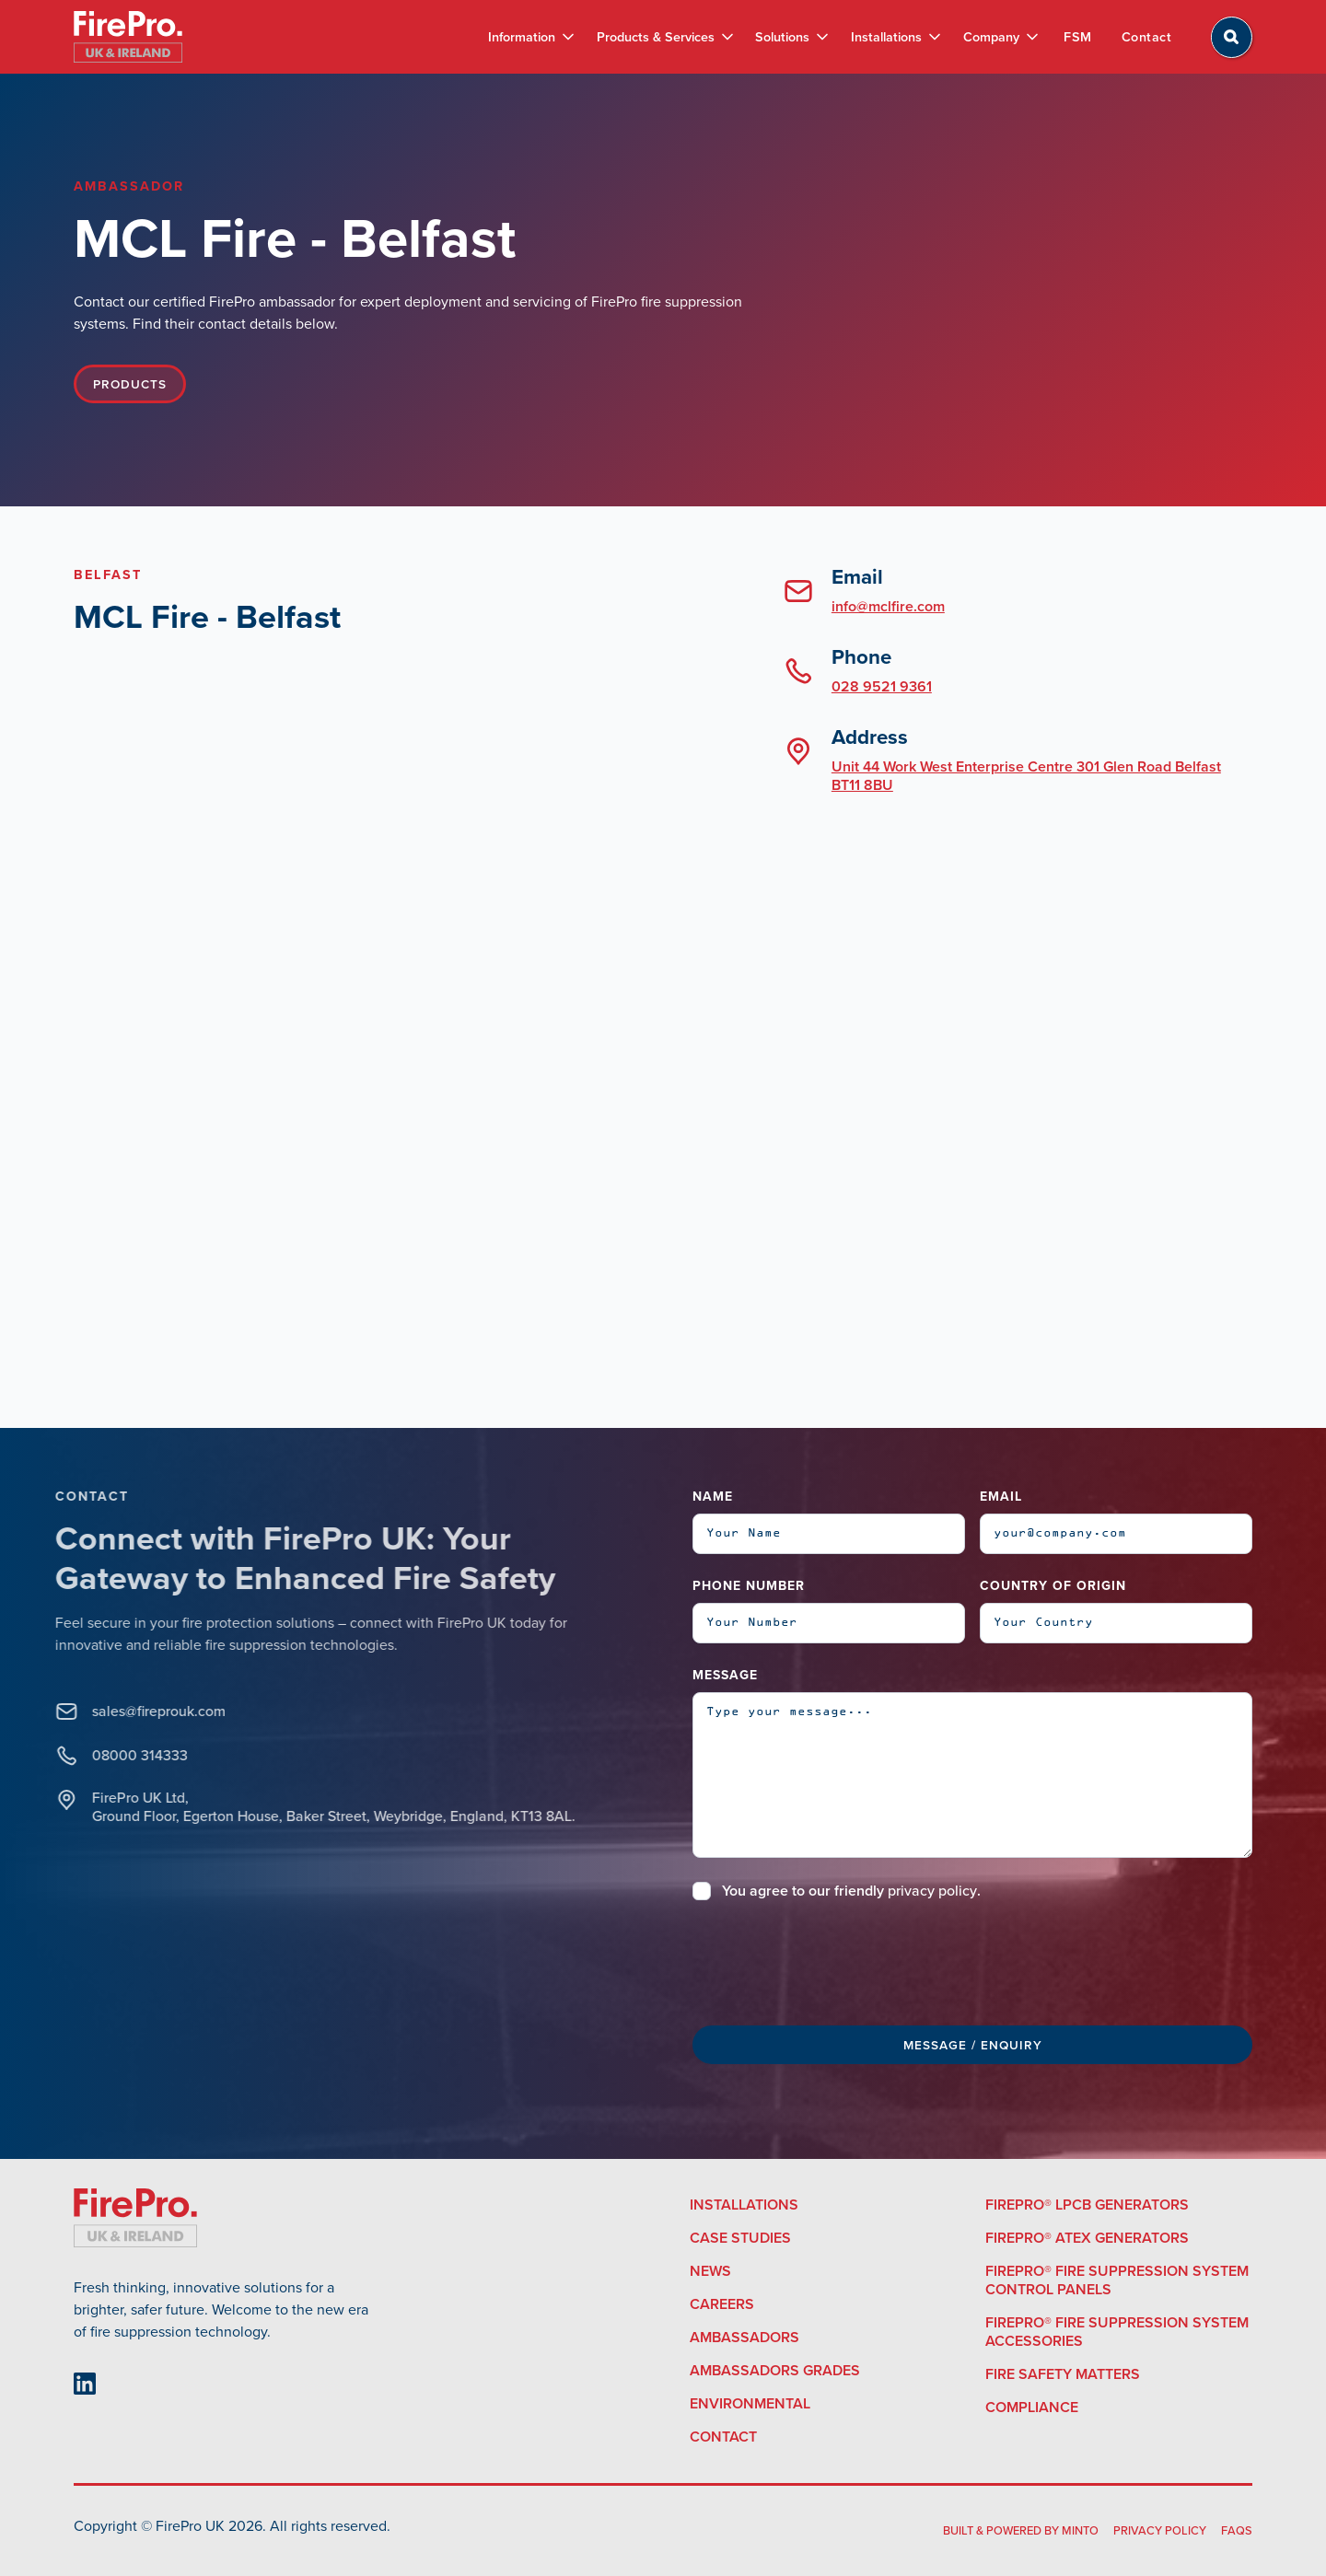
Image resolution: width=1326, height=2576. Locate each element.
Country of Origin (1053, 1585)
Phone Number (748, 1585)
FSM (1078, 37)
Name (712, 1496)
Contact (1147, 37)
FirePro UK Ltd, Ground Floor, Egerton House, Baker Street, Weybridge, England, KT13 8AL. (314, 1807)
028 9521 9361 (882, 686)
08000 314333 (121, 1755)
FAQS (1236, 2530)
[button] (530, 37)
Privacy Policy (1159, 2530)
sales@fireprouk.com (139, 1711)
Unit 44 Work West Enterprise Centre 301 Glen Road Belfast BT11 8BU (1026, 775)
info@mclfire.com (888, 606)
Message (725, 1675)
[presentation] (832, 1960)
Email (1001, 1496)
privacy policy (932, 1890)
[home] (128, 37)
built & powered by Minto (1021, 2530)
